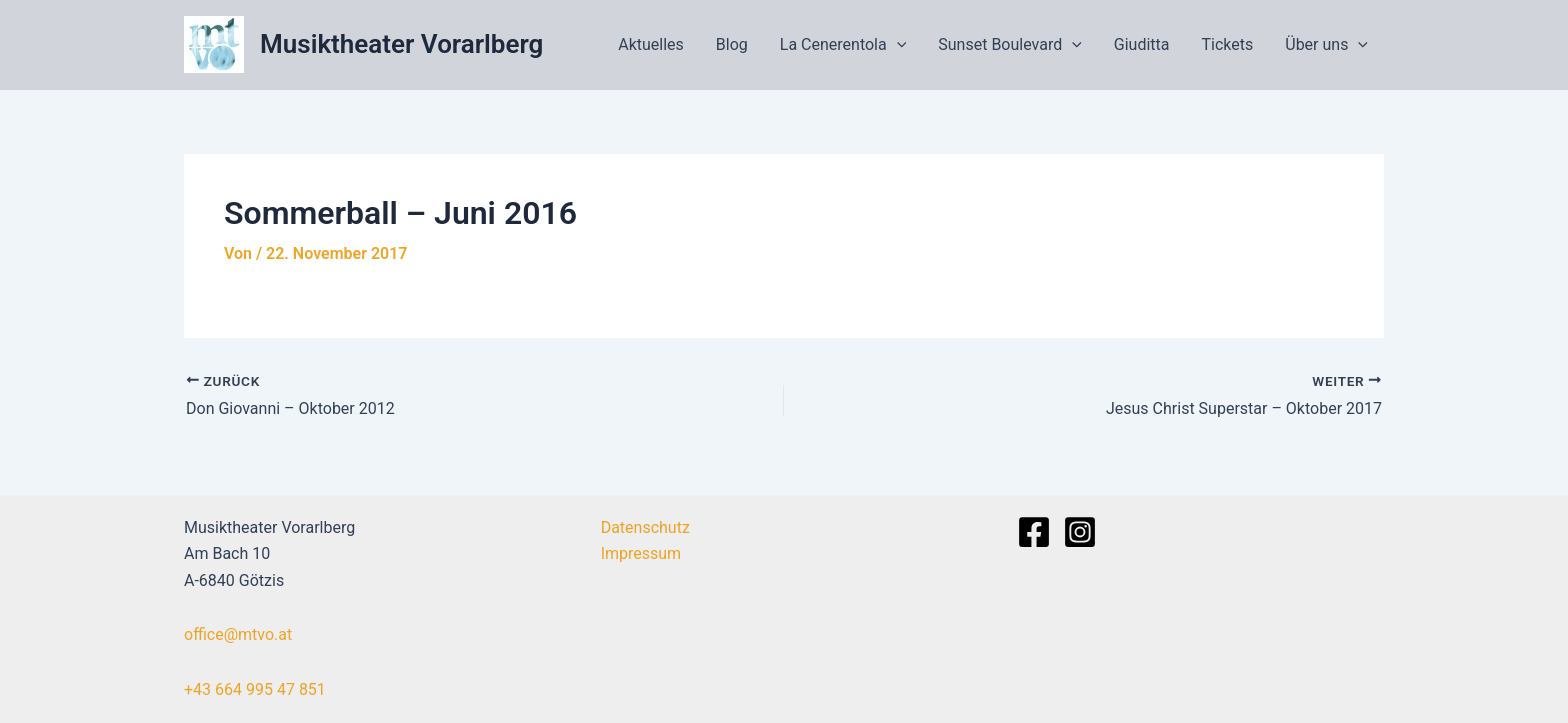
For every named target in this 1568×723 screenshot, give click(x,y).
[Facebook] (1034, 532)
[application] (897, 45)
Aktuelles (651, 44)
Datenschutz (645, 527)
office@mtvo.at (238, 634)
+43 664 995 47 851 (255, 689)
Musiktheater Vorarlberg (401, 44)
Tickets (1228, 44)
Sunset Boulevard (1010, 45)
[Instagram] (1080, 532)
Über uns (1326, 45)
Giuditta (1142, 44)
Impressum (641, 553)
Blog (732, 44)
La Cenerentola (843, 45)
